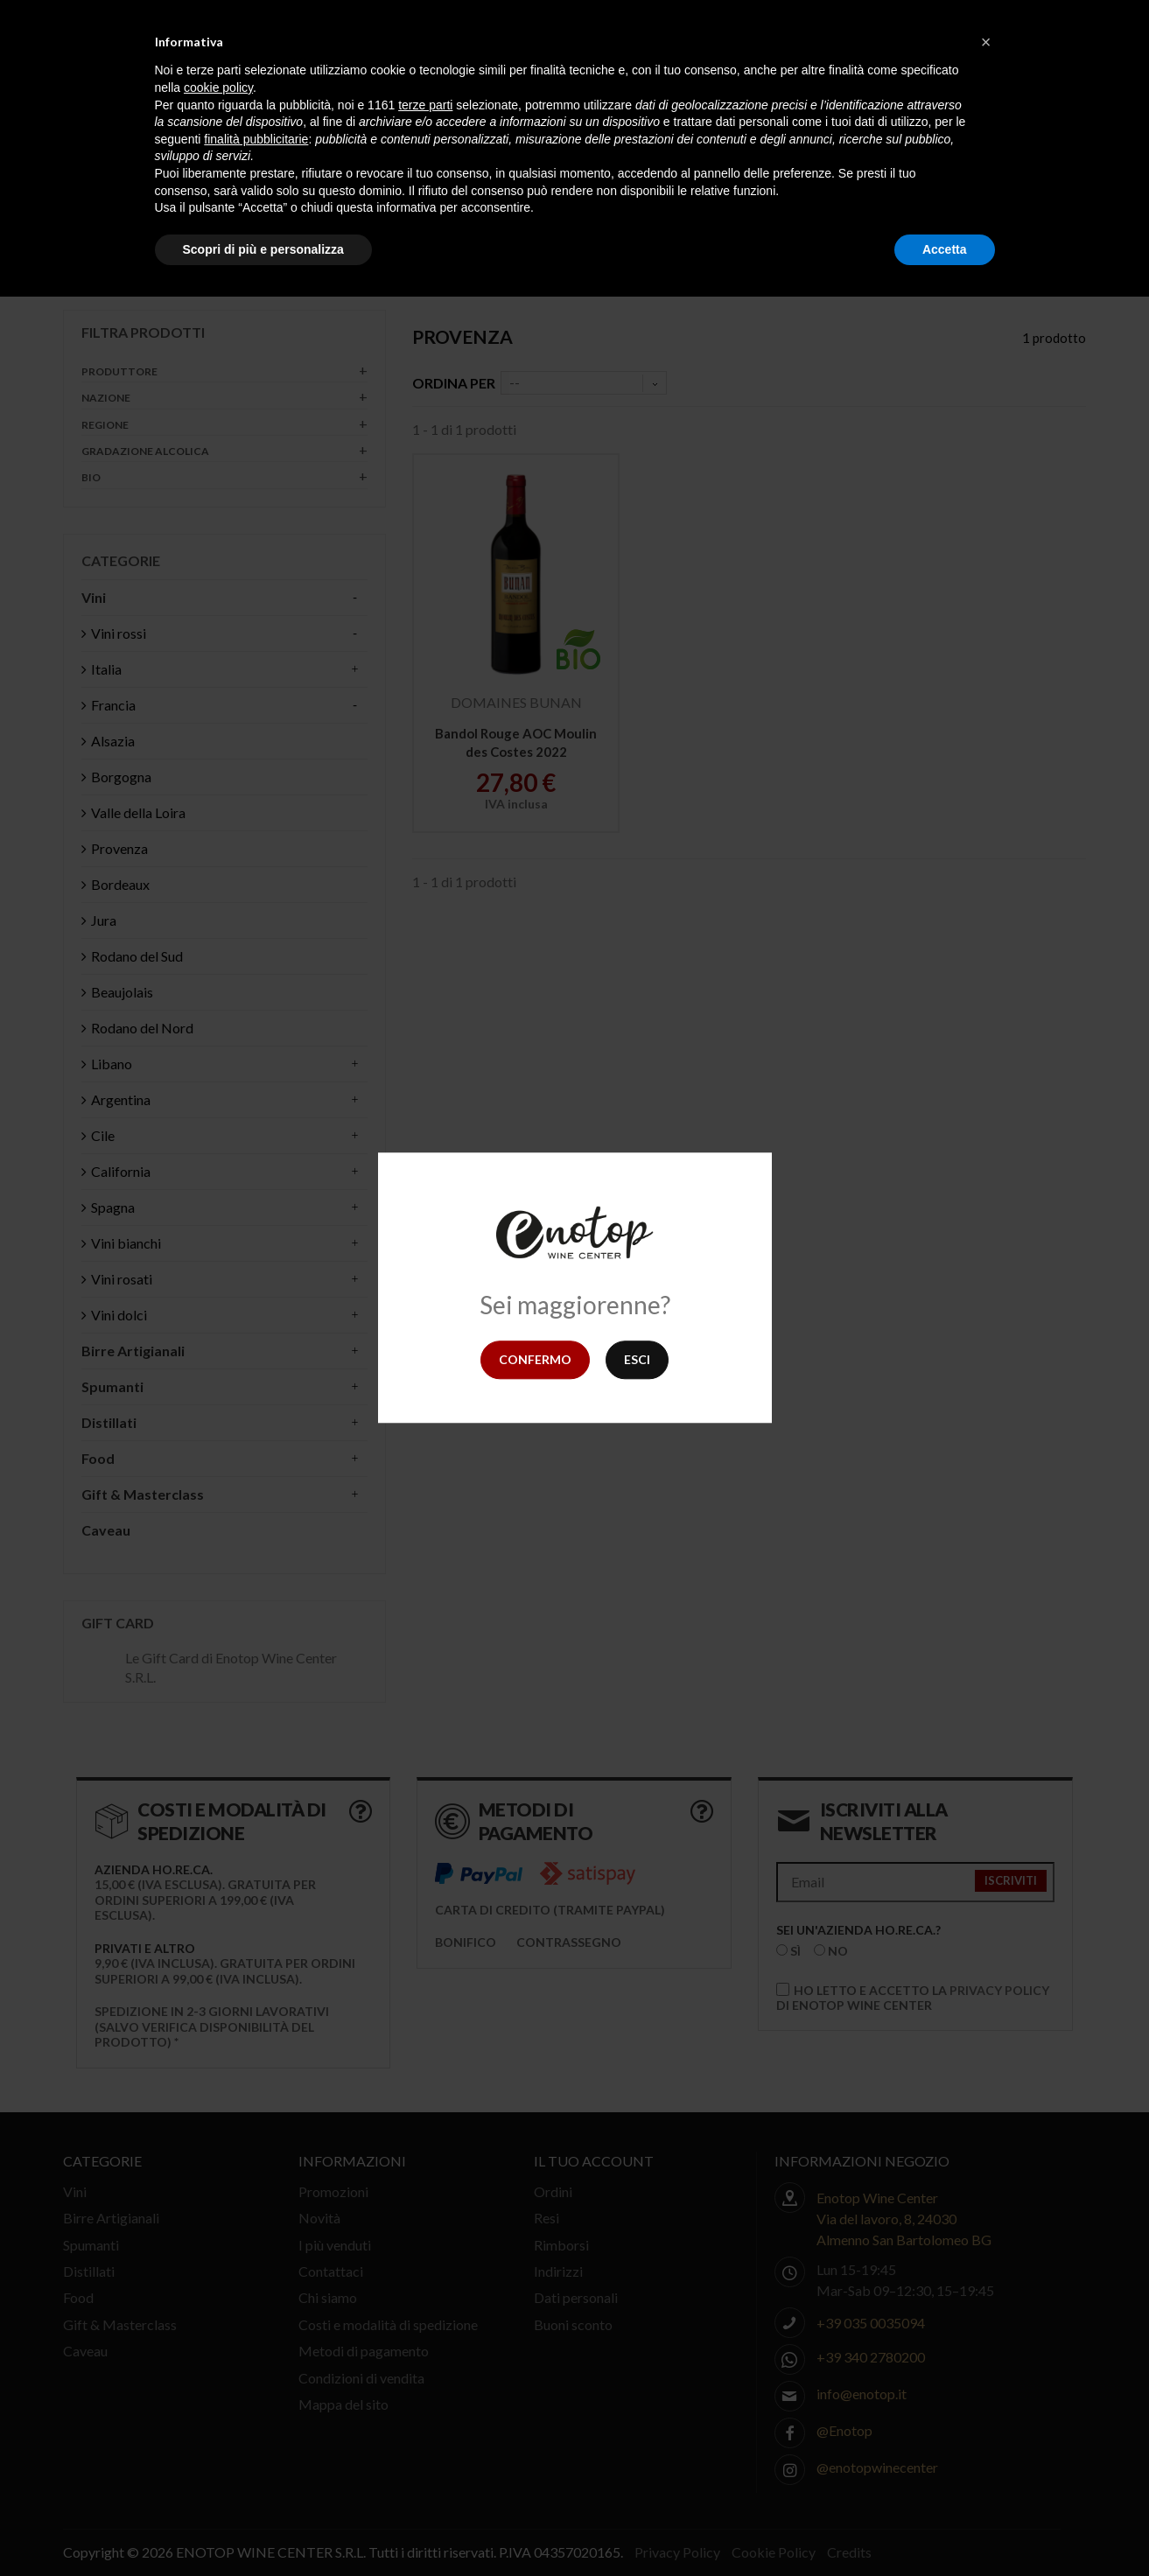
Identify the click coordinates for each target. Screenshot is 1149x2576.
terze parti (425, 105)
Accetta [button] (944, 249)
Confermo (535, 1359)
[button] (986, 42)
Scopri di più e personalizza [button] (263, 249)
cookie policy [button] (218, 87)
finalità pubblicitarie (256, 139)
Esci (637, 1359)
